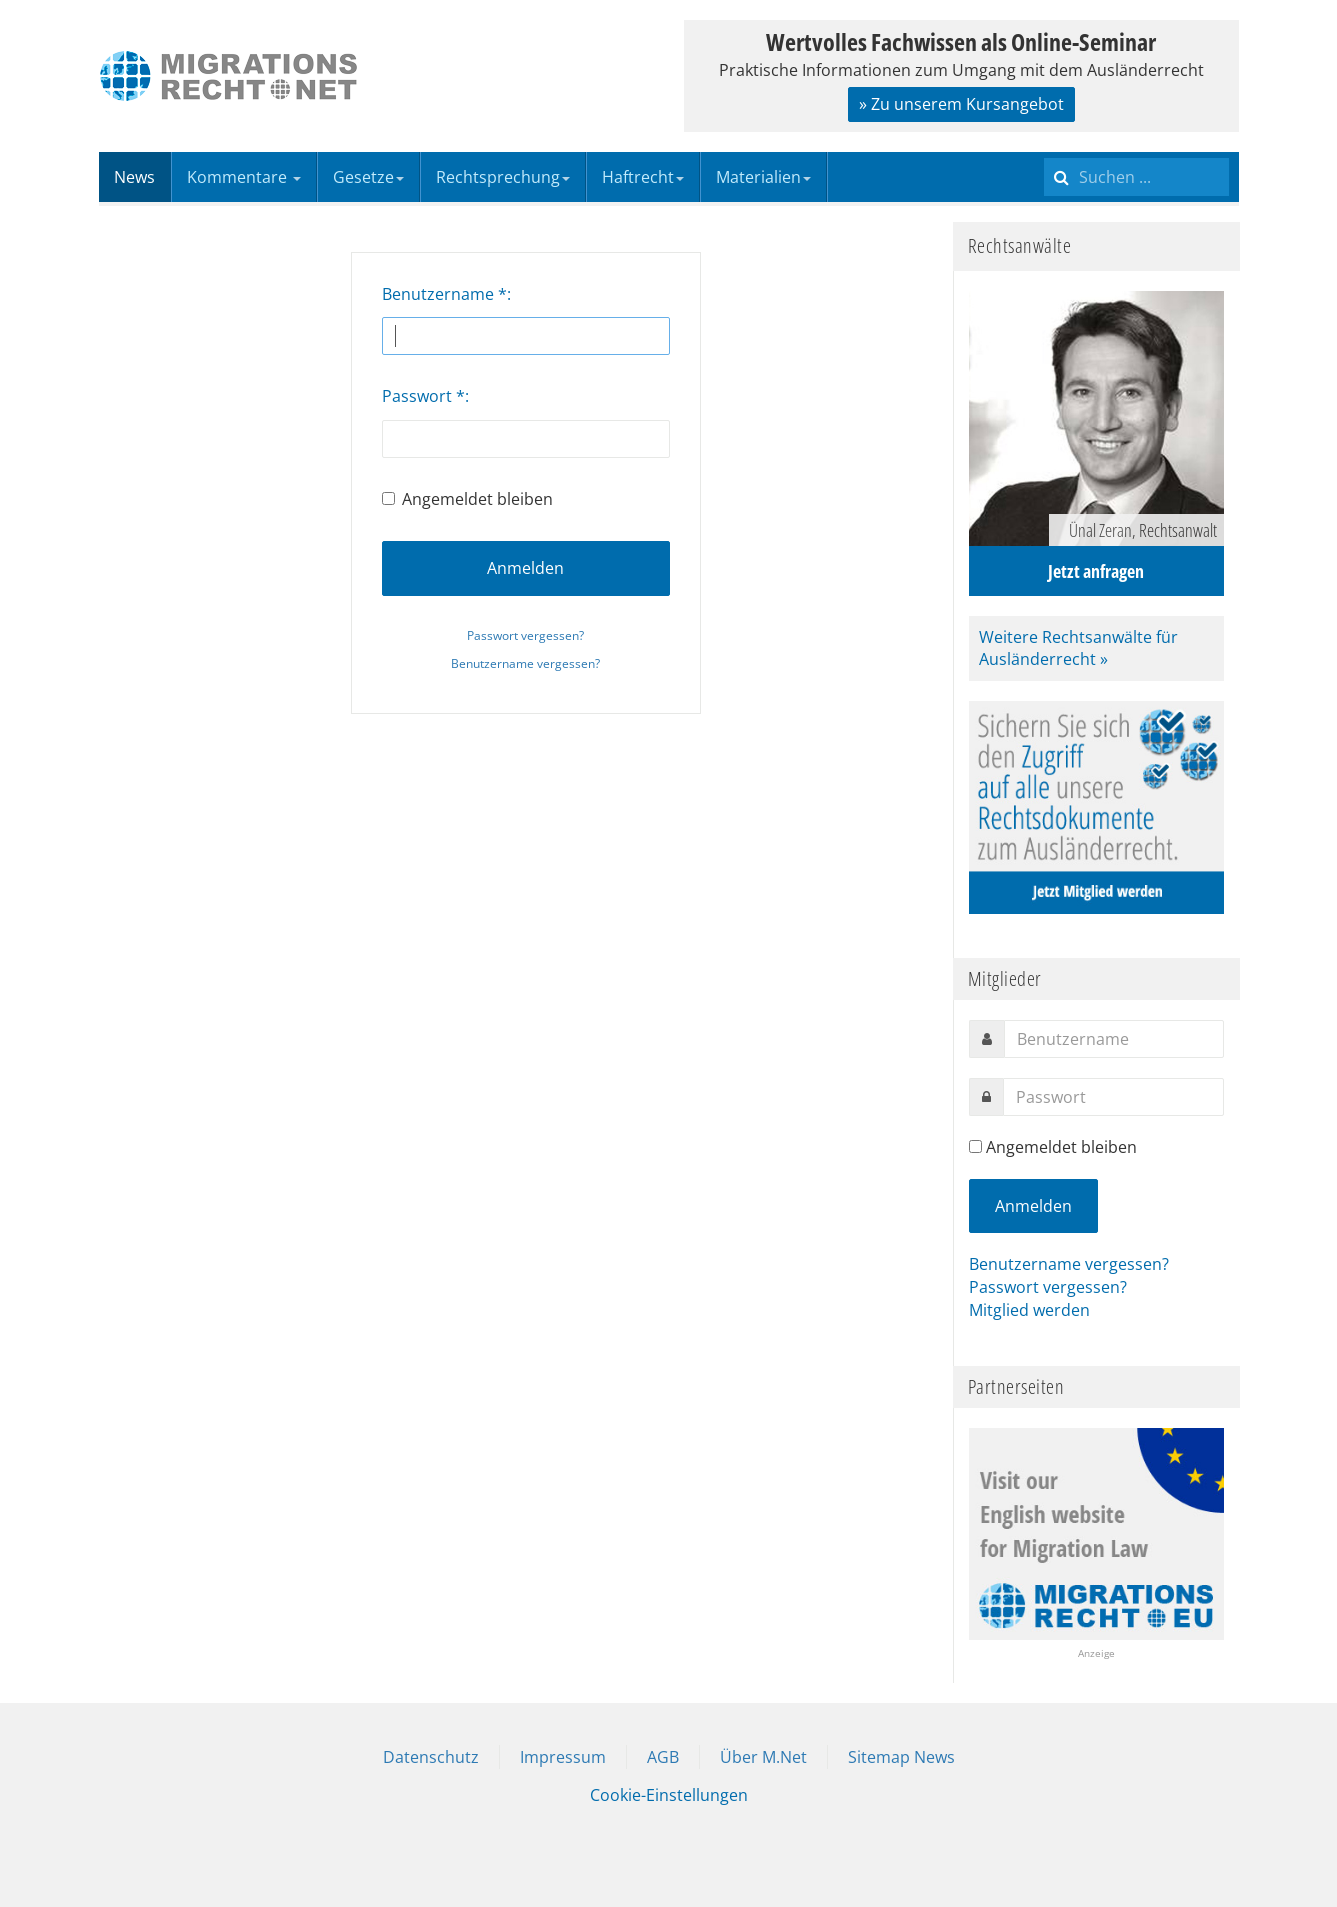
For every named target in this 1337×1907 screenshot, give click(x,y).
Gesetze (368, 177)
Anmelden (525, 568)
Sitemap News (901, 1757)
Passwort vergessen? (525, 635)
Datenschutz (431, 1757)
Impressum (563, 1757)
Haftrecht (643, 177)
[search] (1136, 177)
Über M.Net (763, 1757)
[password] (1113, 1097)
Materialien (763, 177)
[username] (1114, 1039)
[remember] (975, 1146)
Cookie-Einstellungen (669, 1795)
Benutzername (444, 294)
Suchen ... (1044, 152)
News (134, 177)
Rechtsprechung (503, 177)
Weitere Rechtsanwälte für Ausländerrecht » (1078, 648)
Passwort (423, 396)
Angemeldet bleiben (467, 499)
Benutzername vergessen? (525, 663)
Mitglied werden (1029, 1310)
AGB (663, 1757)
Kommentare (244, 177)
